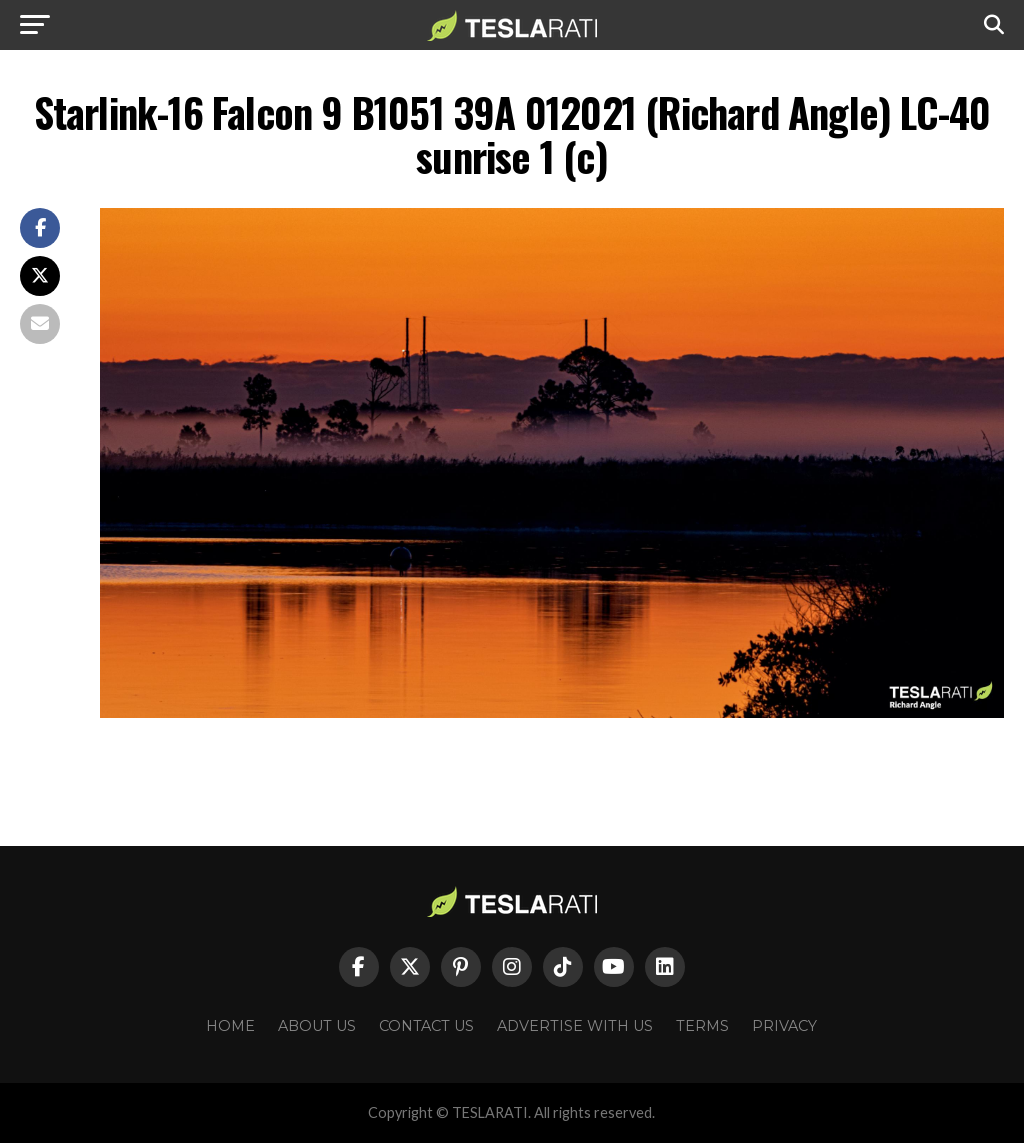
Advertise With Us (575, 1026)
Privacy (784, 1026)
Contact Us (426, 1026)
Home (230, 1026)
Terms (702, 1026)
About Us (317, 1026)
